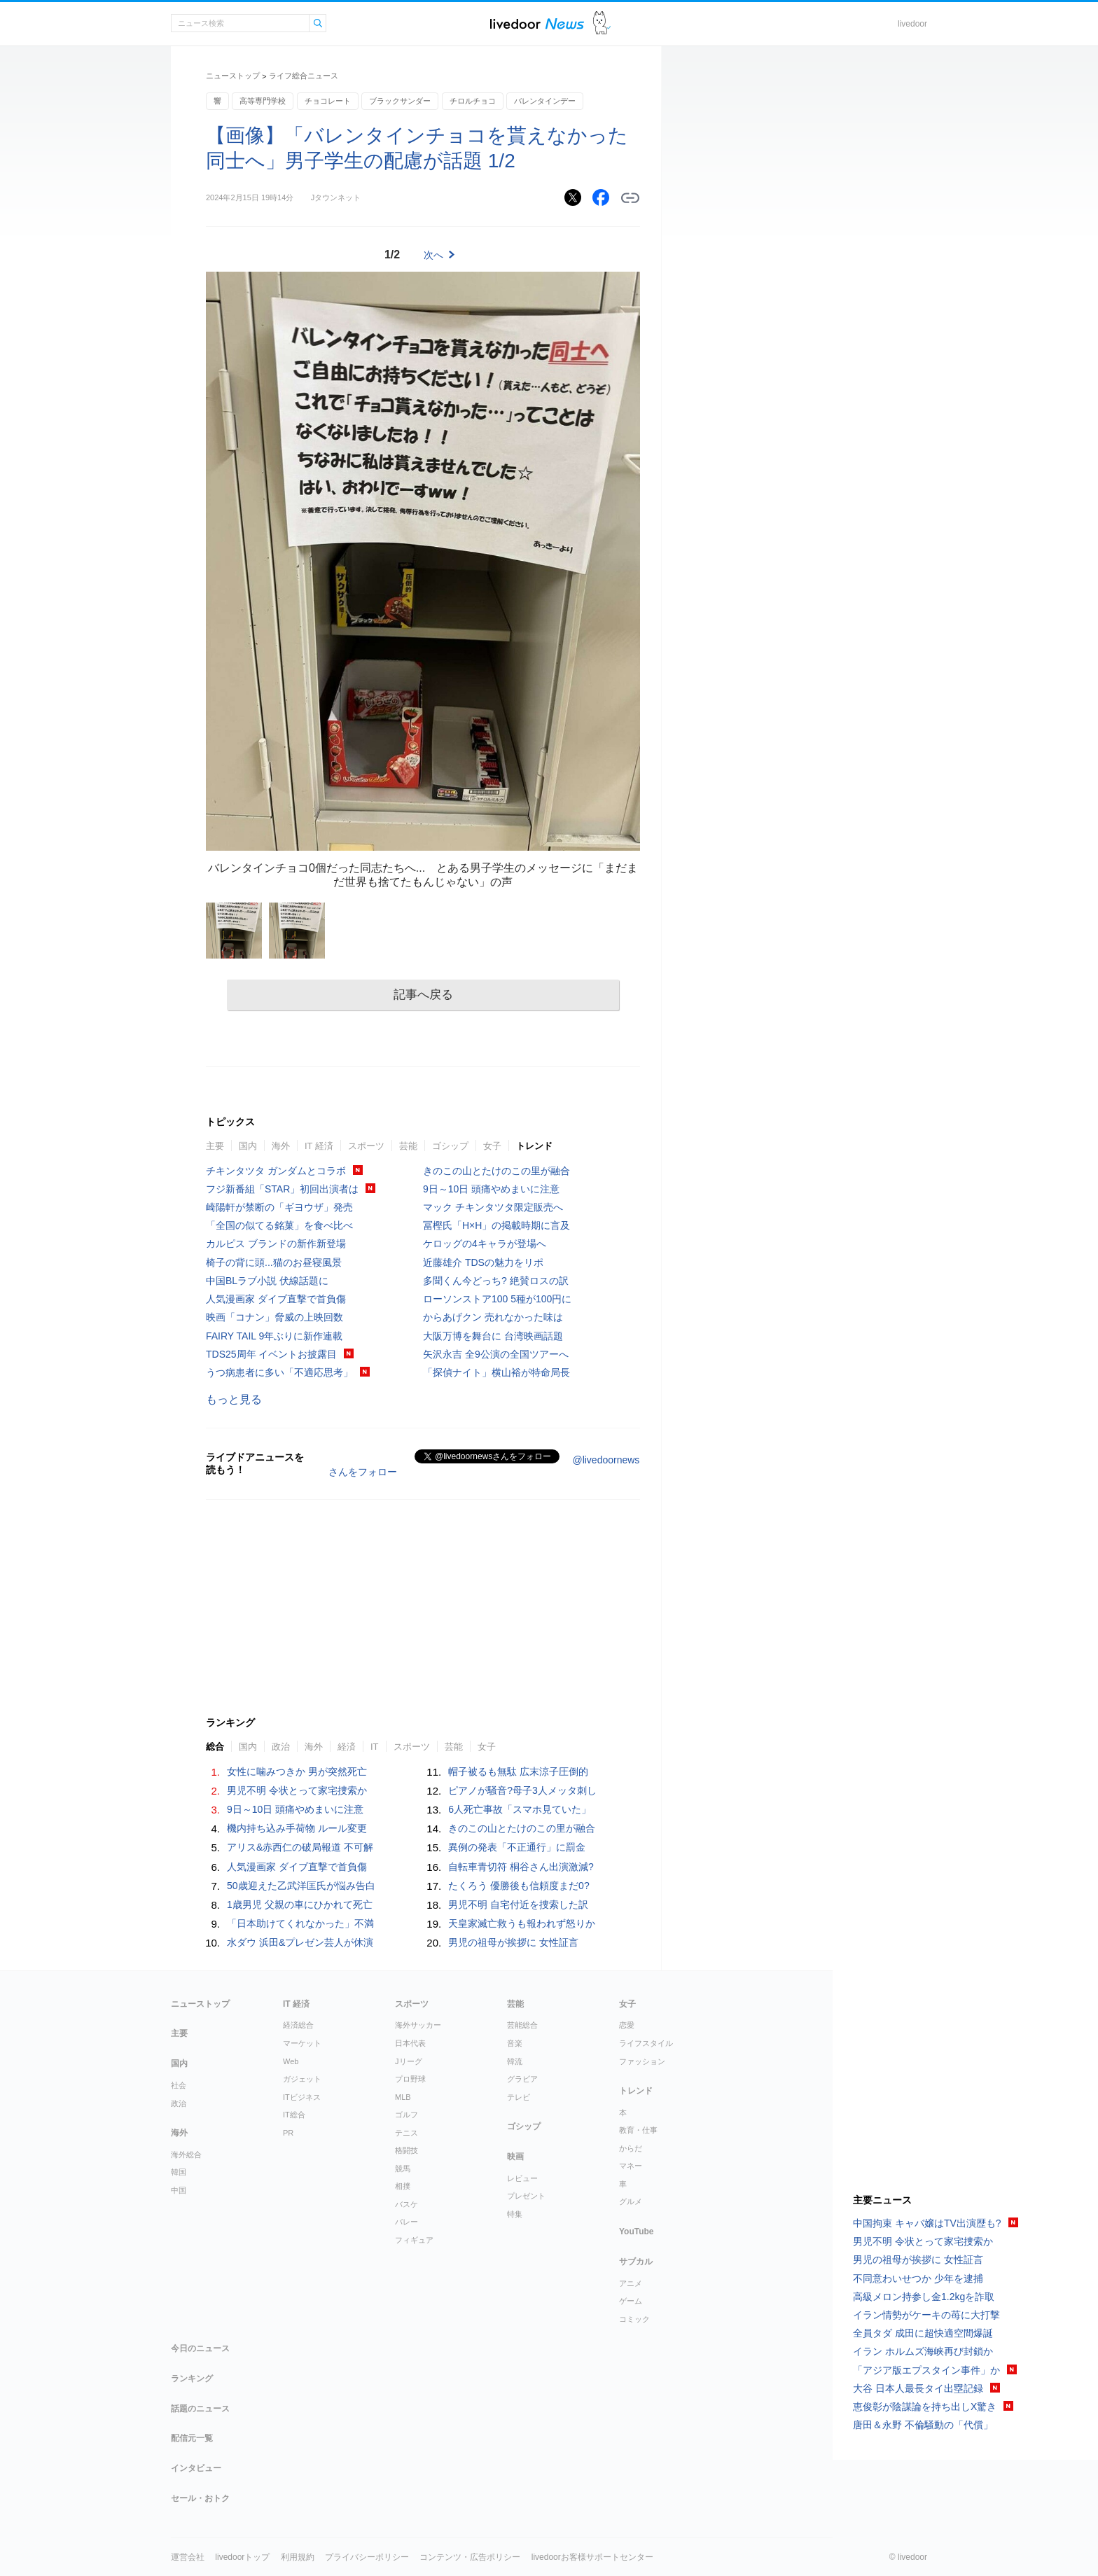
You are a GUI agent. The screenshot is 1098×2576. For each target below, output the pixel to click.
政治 (281, 1746)
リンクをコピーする (630, 198)
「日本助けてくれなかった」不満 (300, 1923)
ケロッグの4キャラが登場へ (484, 1243)
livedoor (912, 24)
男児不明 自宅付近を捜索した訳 (518, 1904)
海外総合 (186, 2154)
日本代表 (410, 2043)
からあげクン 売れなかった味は (493, 1317)
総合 (215, 1746)
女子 (492, 1146)
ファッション (642, 2061)
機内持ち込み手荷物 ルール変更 (297, 1828)
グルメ (630, 2201)
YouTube (636, 2231)
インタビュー (196, 2468)
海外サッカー (418, 2025)
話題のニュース (200, 2409)
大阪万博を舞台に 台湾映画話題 (493, 1336)
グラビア (522, 2079)
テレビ (518, 2097)
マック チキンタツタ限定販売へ (493, 1207)
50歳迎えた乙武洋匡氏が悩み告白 (301, 1885)
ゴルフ (406, 2114)
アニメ (630, 2283)
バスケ (406, 2204)
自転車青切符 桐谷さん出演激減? (521, 1866)
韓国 (178, 2172)
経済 (347, 1746)
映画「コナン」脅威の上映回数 (274, 1317)
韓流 (514, 2061)
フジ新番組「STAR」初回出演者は (282, 1189)
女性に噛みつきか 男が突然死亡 (297, 1771)
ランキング (192, 2378)
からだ (630, 2148)
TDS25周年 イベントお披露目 (271, 1354)
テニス (406, 2133)
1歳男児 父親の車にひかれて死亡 (300, 1904)
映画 (515, 2156)
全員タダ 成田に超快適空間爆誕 (923, 2333)
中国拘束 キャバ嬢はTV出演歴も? (927, 2223)
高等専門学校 (262, 101)
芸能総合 (522, 2025)
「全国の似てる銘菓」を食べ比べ (279, 1225)
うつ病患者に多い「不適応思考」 (279, 1372)
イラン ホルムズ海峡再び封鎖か (923, 2351)
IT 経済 (319, 1146)
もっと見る (234, 1399)
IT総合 (294, 2114)
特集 (514, 2214)
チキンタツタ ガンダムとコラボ (276, 1170)
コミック (634, 2319)
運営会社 (187, 2557)
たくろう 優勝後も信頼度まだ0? (518, 1885)
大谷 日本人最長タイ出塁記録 (918, 2388)
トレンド (534, 1146)
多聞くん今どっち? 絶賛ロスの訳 (496, 1280)
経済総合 (298, 2025)
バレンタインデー (545, 101)
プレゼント (526, 2196)
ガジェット (302, 2079)
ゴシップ (450, 1146)
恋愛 (626, 2025)
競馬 (402, 2168)
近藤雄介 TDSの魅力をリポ (483, 1262)
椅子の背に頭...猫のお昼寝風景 (274, 1262)
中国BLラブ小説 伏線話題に (267, 1280)
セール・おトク (200, 2498)
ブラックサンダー (400, 101)
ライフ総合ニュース (303, 75)
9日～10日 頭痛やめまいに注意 (491, 1189)
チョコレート (328, 101)
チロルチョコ (473, 101)
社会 (178, 2085)
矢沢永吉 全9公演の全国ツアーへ (496, 1354)
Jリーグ (408, 2061)
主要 (215, 1146)
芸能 (408, 1146)
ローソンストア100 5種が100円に (497, 1298)
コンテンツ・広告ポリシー (469, 2557)
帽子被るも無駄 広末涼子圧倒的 (518, 1771)
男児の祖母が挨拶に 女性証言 (513, 1942)
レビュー (522, 2178)
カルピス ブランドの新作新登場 (276, 1243)
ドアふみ (602, 23)
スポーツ (366, 1146)
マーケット (302, 2043)
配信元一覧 (192, 2438)
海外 (281, 1146)
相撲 (402, 2186)
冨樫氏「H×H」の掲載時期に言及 (496, 1225)
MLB (403, 2097)
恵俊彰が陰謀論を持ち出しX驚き (924, 2406)
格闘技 (406, 2150)
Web (290, 2061)
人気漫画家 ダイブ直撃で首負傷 (276, 1298)
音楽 (514, 2043)
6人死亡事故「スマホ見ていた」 (519, 1809)
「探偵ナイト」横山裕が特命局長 (496, 1372)
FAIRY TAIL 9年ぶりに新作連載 (274, 1336)
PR (288, 2133)
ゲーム (630, 2301)
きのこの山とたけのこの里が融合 (496, 1170)
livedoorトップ (242, 2557)
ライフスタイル (646, 2043)
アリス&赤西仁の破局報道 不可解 (300, 1847)
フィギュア (414, 2240)
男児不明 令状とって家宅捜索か (297, 1790)
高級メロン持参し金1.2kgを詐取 (923, 2296)
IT (374, 1746)
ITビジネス (302, 2097)
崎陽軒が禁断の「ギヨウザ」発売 (279, 1207)
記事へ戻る (423, 994)
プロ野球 (410, 2079)
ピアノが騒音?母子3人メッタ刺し (522, 1790)
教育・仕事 (638, 2130)
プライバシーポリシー (367, 2557)
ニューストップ (233, 75)
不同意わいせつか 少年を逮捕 (918, 2278)
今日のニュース (200, 2348)
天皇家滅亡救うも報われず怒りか (521, 1923)
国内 (248, 1146)
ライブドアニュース (537, 23)
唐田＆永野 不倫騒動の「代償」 (923, 2424)
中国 (178, 2190)
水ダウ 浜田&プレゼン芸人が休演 (300, 1942)
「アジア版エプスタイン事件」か (926, 2370)
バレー (406, 2222)
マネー (630, 2165)
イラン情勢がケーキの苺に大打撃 (926, 2314)
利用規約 (297, 2557)
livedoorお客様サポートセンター (592, 2557)
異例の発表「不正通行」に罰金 (516, 1847)
